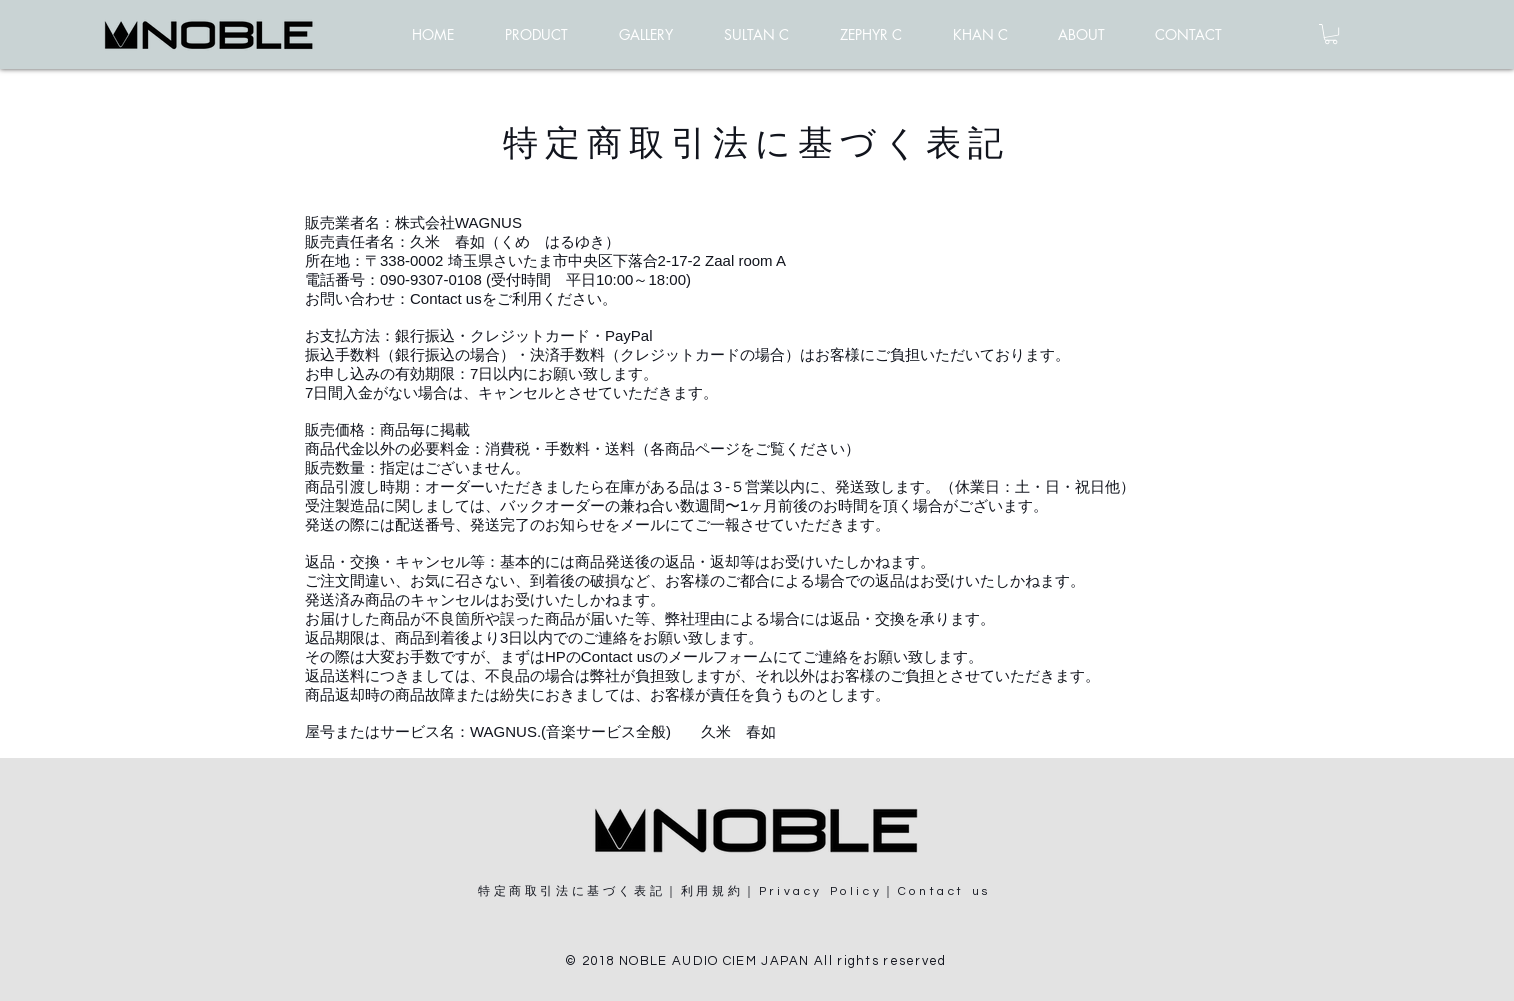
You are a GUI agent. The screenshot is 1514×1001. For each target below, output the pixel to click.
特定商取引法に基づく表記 (571, 891)
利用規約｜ (720, 891)
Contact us (446, 298)
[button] (1331, 34)
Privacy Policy (820, 891)
